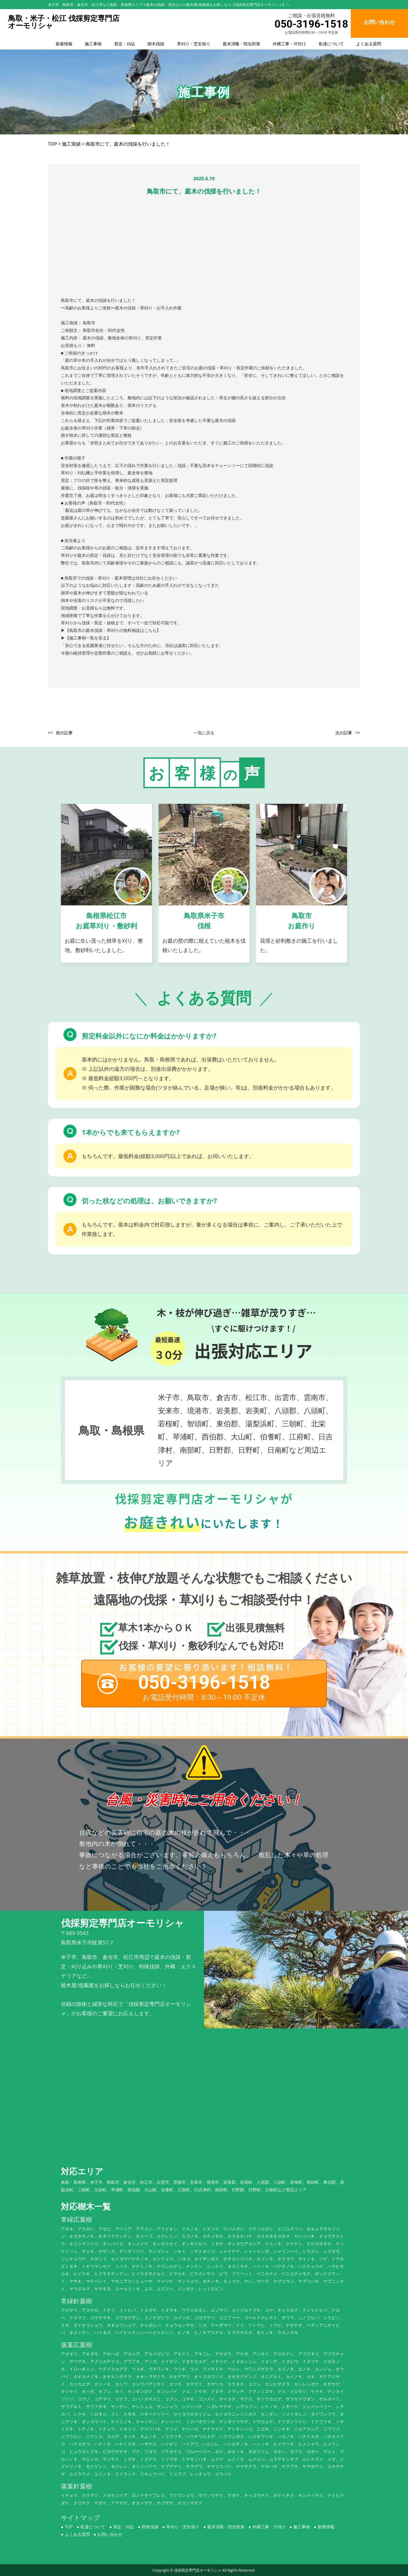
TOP (69, 2527)
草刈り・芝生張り (193, 44)
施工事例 (93, 44)
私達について (331, 44)
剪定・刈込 (124, 44)
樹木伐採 (156, 44)
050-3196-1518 (311, 24)
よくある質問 (368, 44)
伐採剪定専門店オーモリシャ (197, 2570)
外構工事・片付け (289, 44)
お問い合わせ (109, 2534)
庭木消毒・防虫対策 (241, 44)
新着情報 (64, 44)
